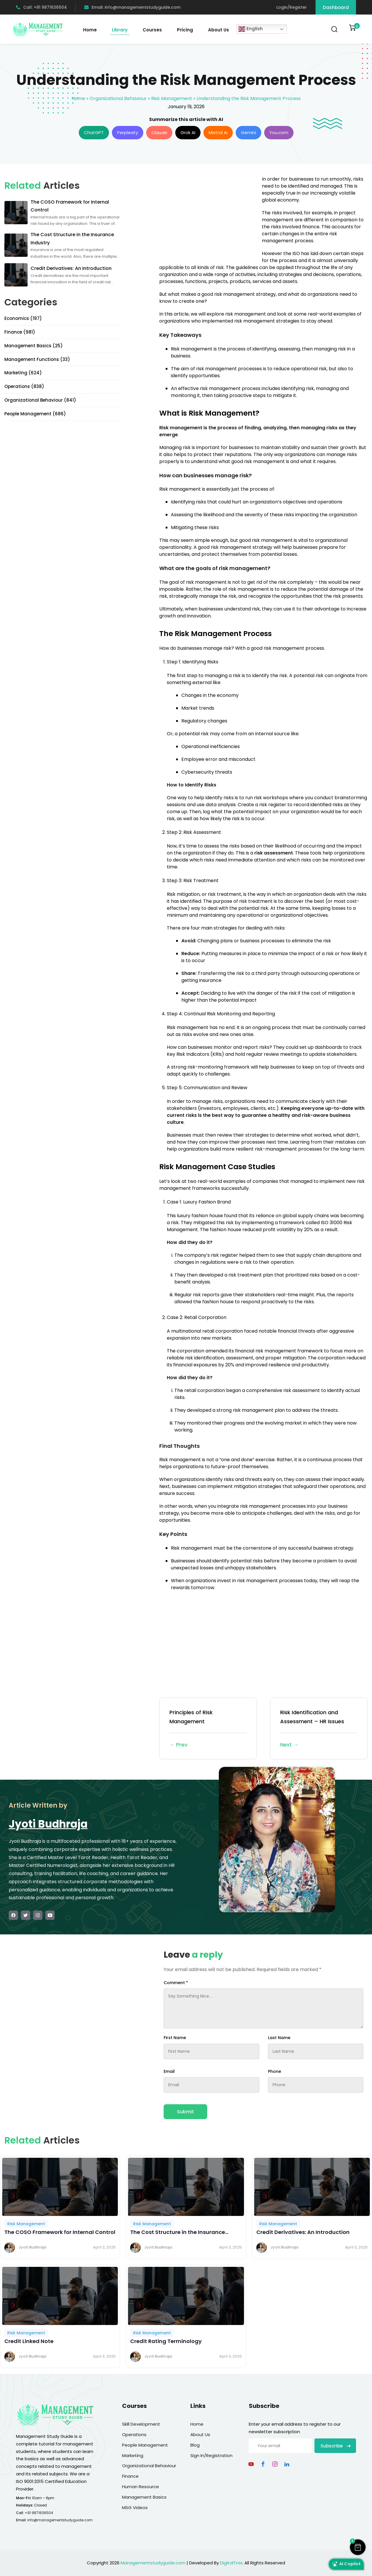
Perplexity (127, 132)
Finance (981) (19, 332)
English (250, 29)
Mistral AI (218, 132)
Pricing (185, 30)
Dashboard (336, 7)
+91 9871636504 (39, 2512)
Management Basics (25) (33, 346)
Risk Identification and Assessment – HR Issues (318, 1729)
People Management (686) (35, 414)
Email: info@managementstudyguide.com (132, 7)
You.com (278, 132)
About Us (218, 30)
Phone (274, 2071)
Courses (152, 30)
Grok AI (187, 132)
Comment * (176, 1983)
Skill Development (141, 2424)
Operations (134, 2434)
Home (90, 30)
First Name (175, 2038)
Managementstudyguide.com (153, 2563)
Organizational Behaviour (118, 98)
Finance (130, 2476)
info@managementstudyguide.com (60, 2520)
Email (169, 2071)
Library (120, 30)
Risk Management (171, 98)
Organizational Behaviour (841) (40, 400)
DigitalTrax (231, 2563)
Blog (195, 2445)
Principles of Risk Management (208, 1729)
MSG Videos (135, 2507)
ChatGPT (94, 132)
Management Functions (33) (37, 359)
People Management (145, 2445)
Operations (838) (24, 386)
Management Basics (144, 2497)
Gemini (248, 132)
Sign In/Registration (211, 2455)
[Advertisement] (208, 216)
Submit (185, 2111)
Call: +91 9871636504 (41, 7)
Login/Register (291, 7)
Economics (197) (23, 318)
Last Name (279, 2038)
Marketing (132, 2455)
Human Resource (140, 2487)
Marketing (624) (23, 373)
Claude (159, 132)
